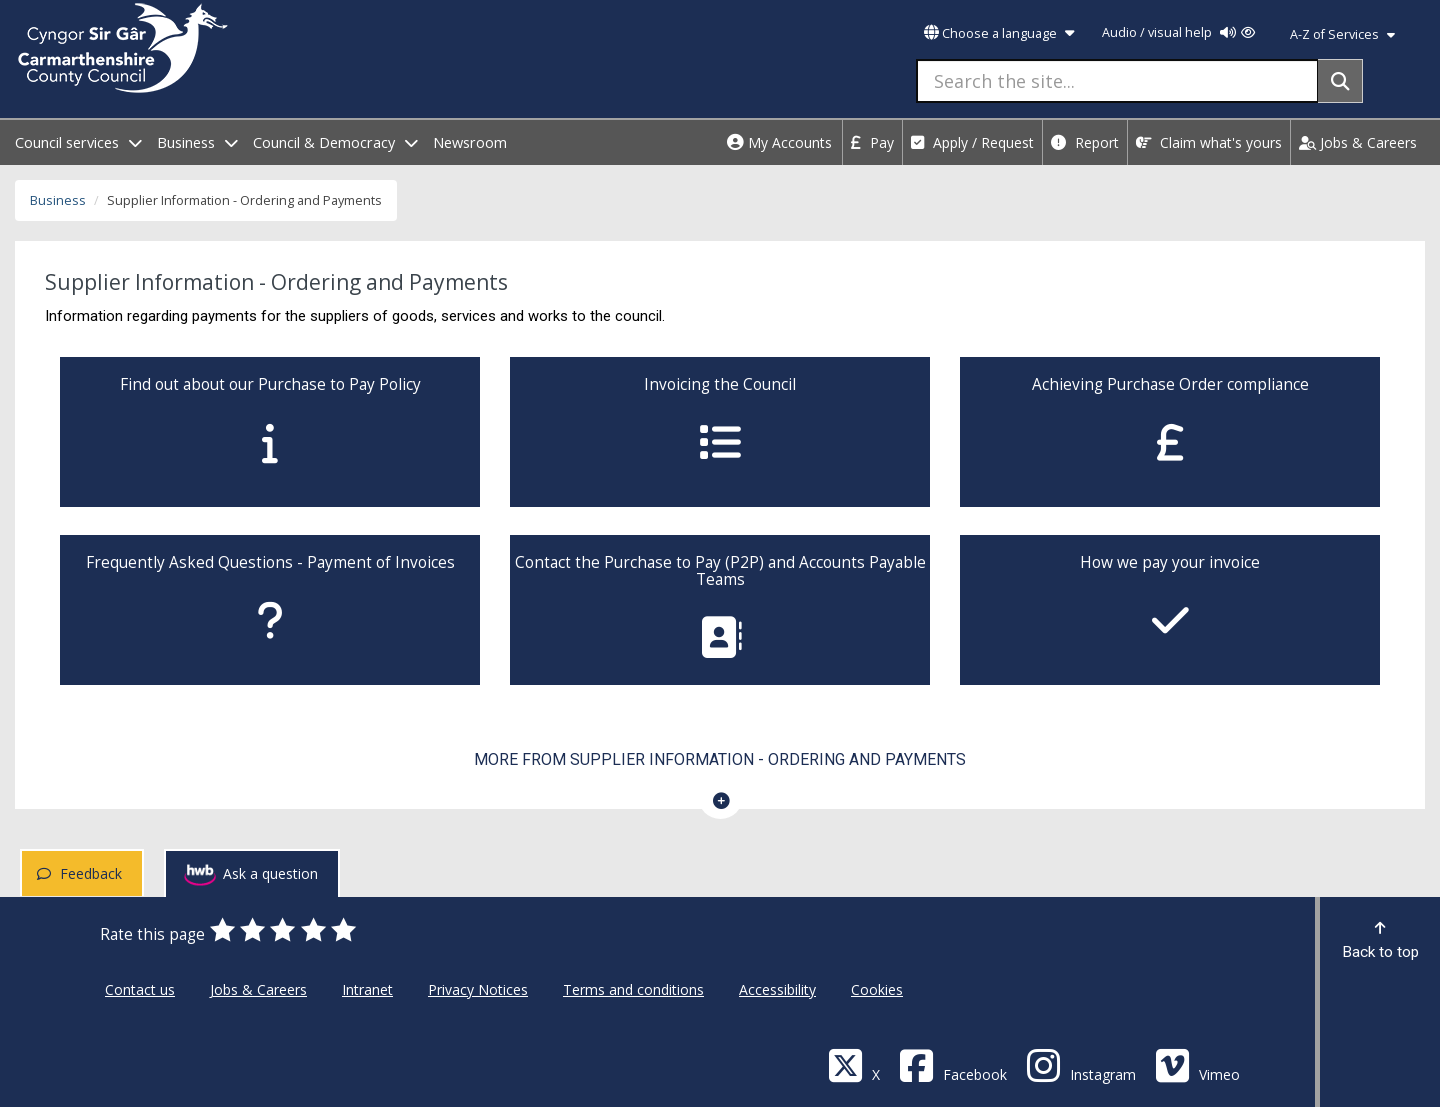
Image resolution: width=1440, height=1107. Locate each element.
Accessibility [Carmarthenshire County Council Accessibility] (777, 989)
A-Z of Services (1342, 34)
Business (58, 200)
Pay (872, 142)
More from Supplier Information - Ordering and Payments (720, 759)
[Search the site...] (1117, 81)
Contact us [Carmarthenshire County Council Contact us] (140, 989)
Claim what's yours (1209, 142)
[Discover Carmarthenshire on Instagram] (1081, 1064)
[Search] (1340, 81)
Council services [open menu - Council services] (78, 142)
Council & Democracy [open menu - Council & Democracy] (335, 142)
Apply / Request (972, 142)
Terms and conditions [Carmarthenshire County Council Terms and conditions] (633, 989)
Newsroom (470, 142)
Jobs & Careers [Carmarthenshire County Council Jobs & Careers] (258, 989)
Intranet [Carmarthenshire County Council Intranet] (367, 989)
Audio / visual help (1178, 32)
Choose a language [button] (999, 33)
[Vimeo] (1197, 1064)
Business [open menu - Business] (197, 142)
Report (1085, 142)
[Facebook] (953, 1064)
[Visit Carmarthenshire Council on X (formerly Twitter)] (854, 1064)
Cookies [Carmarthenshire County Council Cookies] (877, 989)
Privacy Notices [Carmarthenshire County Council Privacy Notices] (478, 989)
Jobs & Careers (1358, 142)
